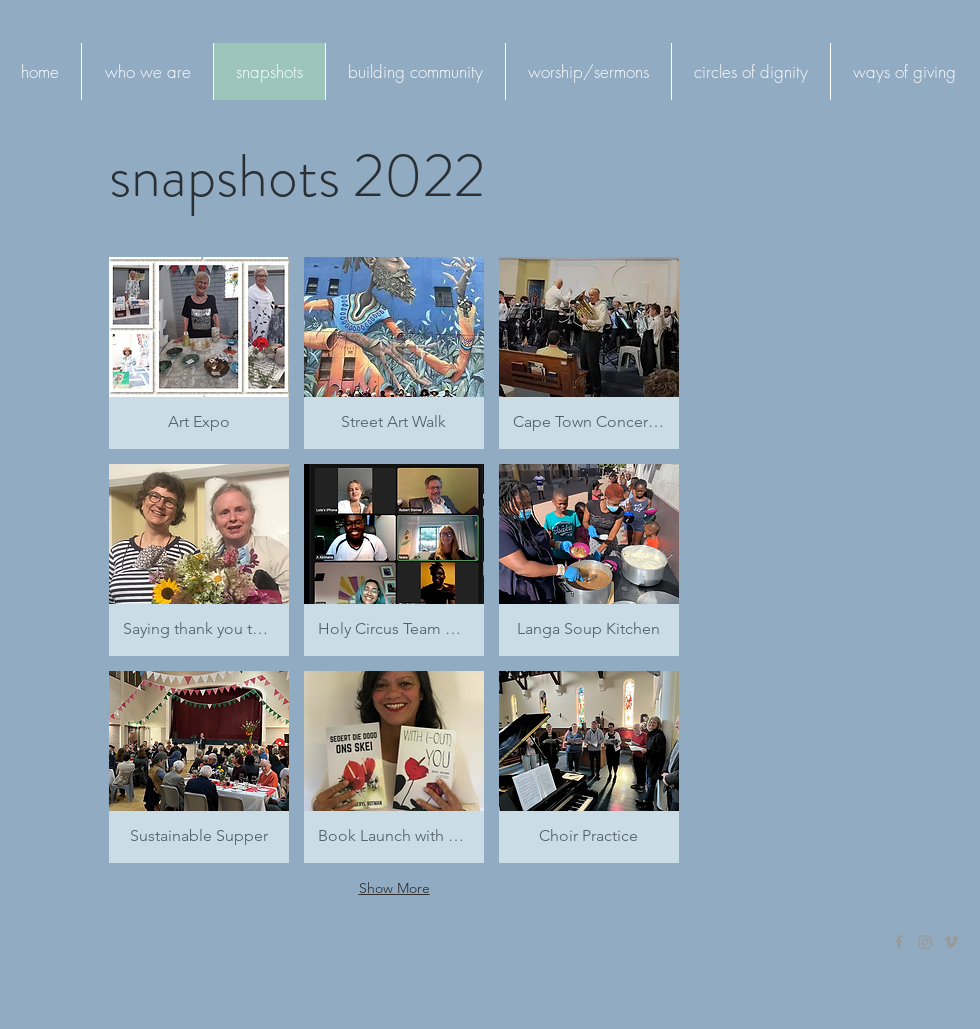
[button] (199, 353)
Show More (394, 888)
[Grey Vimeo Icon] (951, 942)
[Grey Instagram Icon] (925, 942)
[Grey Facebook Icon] (899, 942)
